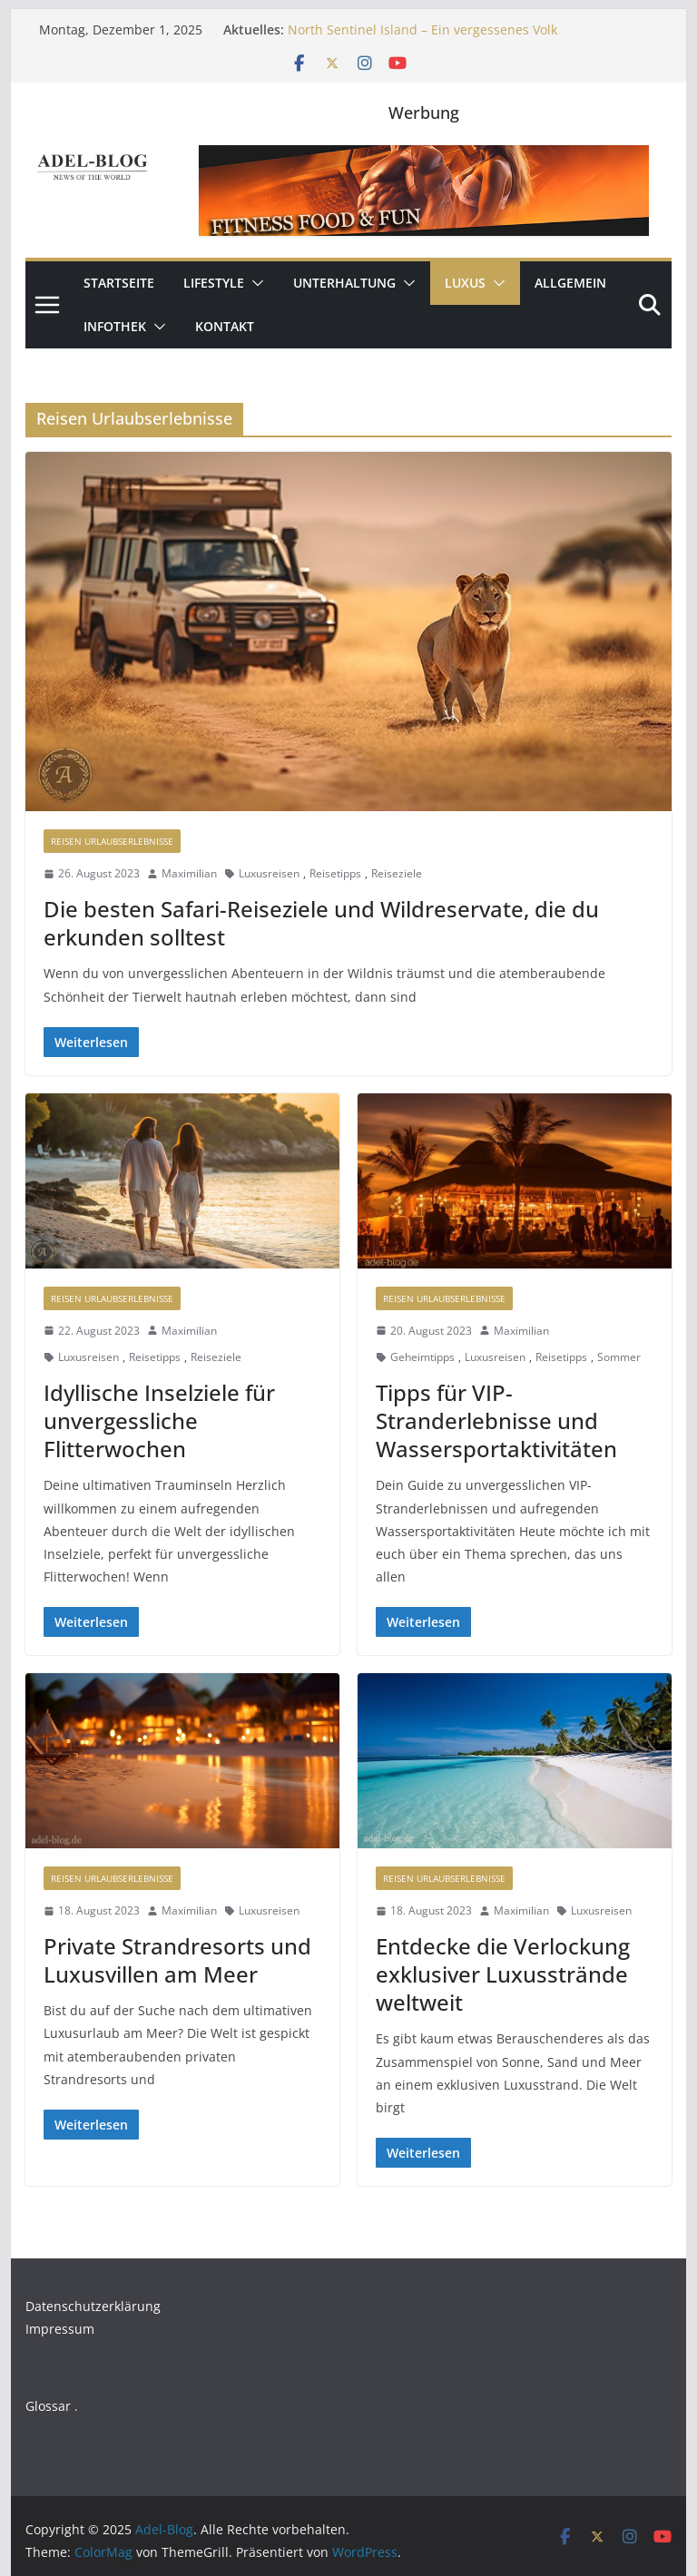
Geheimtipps (422, 1357)
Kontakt (224, 326)
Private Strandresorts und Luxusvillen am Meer (177, 1960)
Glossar (48, 2405)
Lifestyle (213, 282)
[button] (254, 283)
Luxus (465, 282)
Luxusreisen (269, 873)
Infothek (114, 326)
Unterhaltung (344, 282)
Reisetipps (335, 873)
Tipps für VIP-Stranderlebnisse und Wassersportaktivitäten (496, 1420)
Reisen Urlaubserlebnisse (112, 841)
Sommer (619, 1357)
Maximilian (189, 873)
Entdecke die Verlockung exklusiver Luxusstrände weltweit (503, 1974)
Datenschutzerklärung (93, 2306)
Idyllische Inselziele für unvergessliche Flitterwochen (159, 1420)
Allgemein (570, 282)
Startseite (118, 282)
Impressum (59, 2328)
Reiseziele (396, 873)
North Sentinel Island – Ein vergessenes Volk (422, 29)
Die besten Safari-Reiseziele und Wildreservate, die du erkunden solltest (321, 923)
